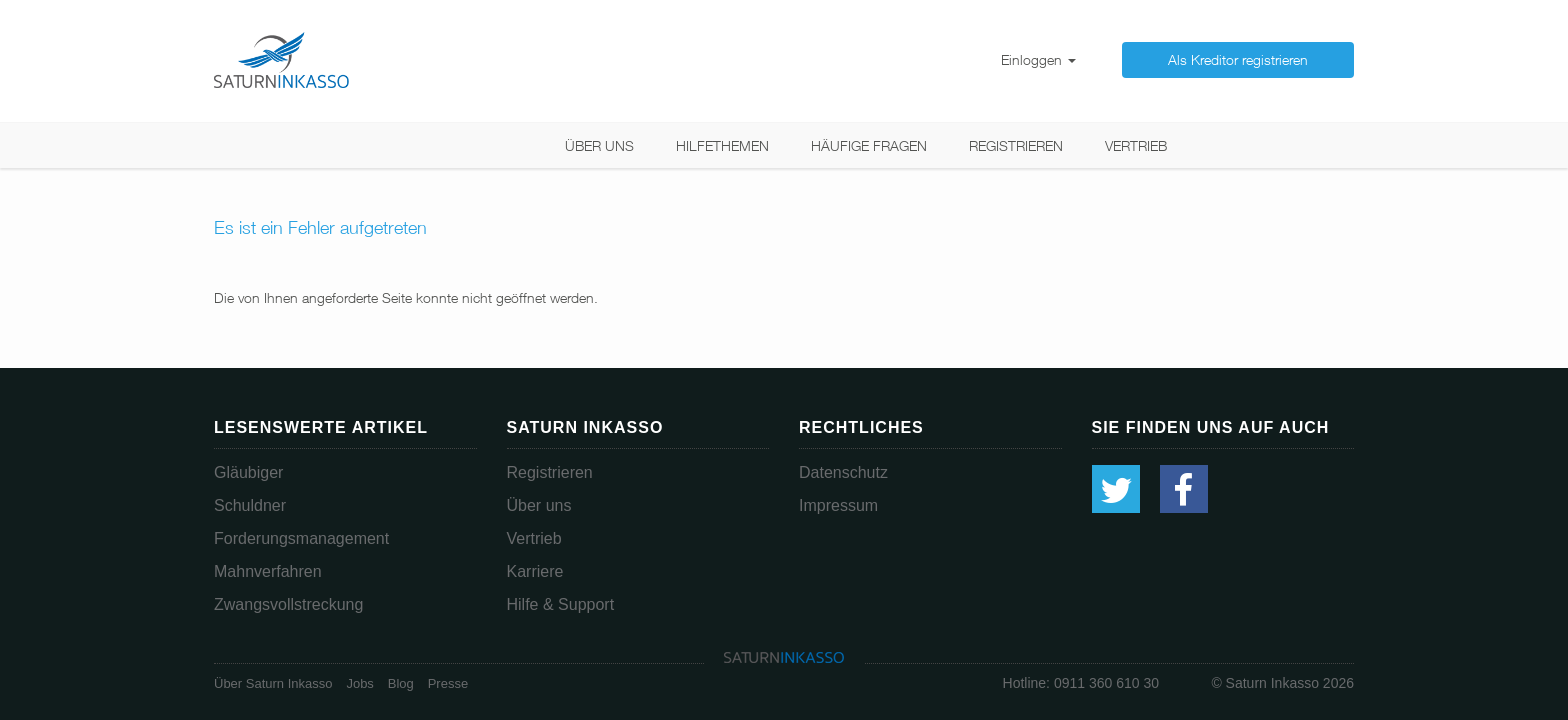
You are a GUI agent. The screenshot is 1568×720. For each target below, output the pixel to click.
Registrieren (1016, 145)
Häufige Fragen (869, 145)
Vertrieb (1136, 145)
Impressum (838, 505)
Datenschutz (843, 472)
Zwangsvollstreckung (288, 604)
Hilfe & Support (561, 604)
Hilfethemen (722, 145)
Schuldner (250, 505)
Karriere (535, 571)
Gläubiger (248, 472)
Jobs (359, 683)
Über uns (599, 145)
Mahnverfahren (268, 571)
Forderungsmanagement (301, 538)
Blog (401, 683)
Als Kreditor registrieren (1238, 59)
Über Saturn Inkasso (273, 683)
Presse (448, 683)
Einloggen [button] (1038, 59)
